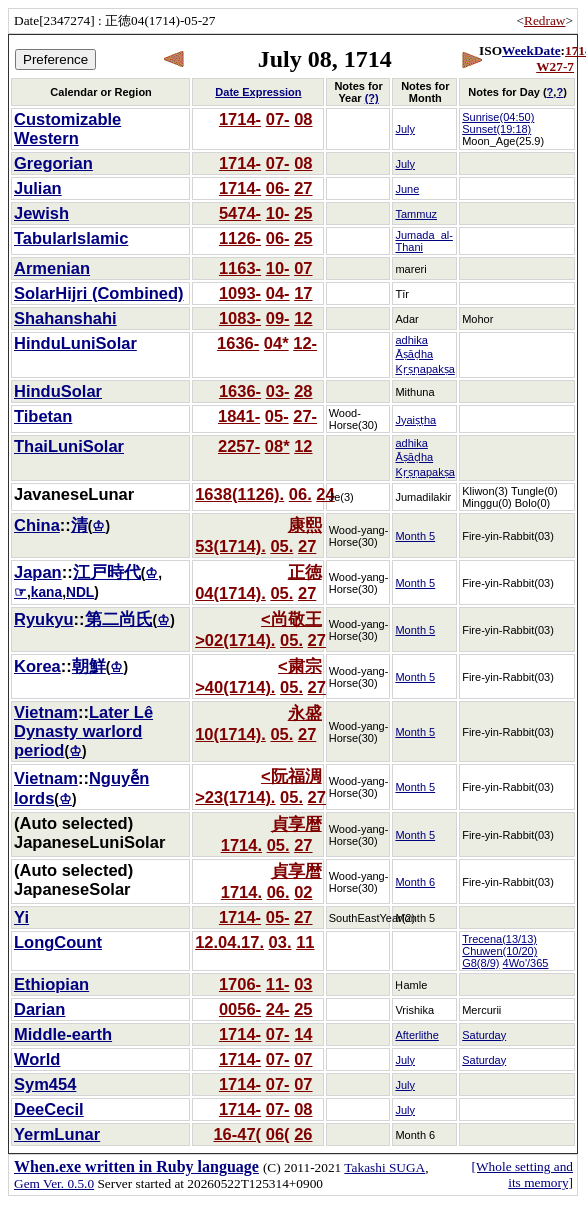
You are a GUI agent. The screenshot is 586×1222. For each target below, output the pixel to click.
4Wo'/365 (526, 963)
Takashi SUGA (384, 1167)
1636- (238, 343)
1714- (240, 119)
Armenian (52, 268)
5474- (240, 213)
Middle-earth (63, 1034)
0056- (240, 1009)
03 (303, 984)
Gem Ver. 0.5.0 (54, 1183)
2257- (239, 446)
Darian (39, 1009)
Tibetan (43, 416)
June (407, 189)
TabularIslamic (71, 238)
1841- (239, 416)
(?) (372, 98)
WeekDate (531, 50)
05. (281, 546)
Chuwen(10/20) (499, 951)
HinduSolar (58, 391)
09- (278, 318)
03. (280, 942)
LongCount (58, 942)
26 (303, 1134)
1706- (240, 984)
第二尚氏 (119, 619)
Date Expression (258, 92)
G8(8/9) (480, 963)
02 (303, 892)
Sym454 (45, 1084)
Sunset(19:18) (496, 129)
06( (278, 1134)
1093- (240, 293)
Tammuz (416, 214)
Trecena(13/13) (499, 939)
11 (305, 942)
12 (303, 318)
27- (305, 416)
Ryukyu (44, 619)
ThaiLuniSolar (69, 446)
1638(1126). (239, 494)
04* (276, 343)
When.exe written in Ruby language (136, 1166)
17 (303, 293)
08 (303, 119)
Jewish (41, 213)
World (37, 1059)
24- (278, 1009)
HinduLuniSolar (75, 343)
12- (305, 343)
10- (278, 213)
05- (277, 416)
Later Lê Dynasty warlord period (83, 731)
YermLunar (57, 1134)
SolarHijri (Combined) (99, 293)
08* (277, 446)
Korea (37, 666)
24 (325, 494)
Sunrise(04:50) (498, 117)
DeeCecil (49, 1109)
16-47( (237, 1134)
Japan (38, 572)
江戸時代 (107, 572)
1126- (240, 238)
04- (278, 293)
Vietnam (46, 712)
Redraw (544, 20)
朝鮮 (89, 666)
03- (278, 391)
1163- (240, 268)
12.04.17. (229, 942)
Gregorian (53, 163)
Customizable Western (67, 128)
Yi (21, 917)
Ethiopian (51, 984)
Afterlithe (416, 1035)
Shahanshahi (65, 318)
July (405, 129)
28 (303, 391)
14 (303, 1034)
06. (300, 494)
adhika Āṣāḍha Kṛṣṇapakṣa (424, 354)
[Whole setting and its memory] (522, 1174)
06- (278, 188)
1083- (240, 318)
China (37, 525)
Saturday (484, 1035)
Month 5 (415, 536)
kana (46, 592)
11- (278, 984)
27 (303, 188)
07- (278, 119)
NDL (80, 592)
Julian (38, 188)
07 (303, 268)
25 (303, 213)
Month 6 (415, 882)
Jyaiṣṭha (415, 420)
